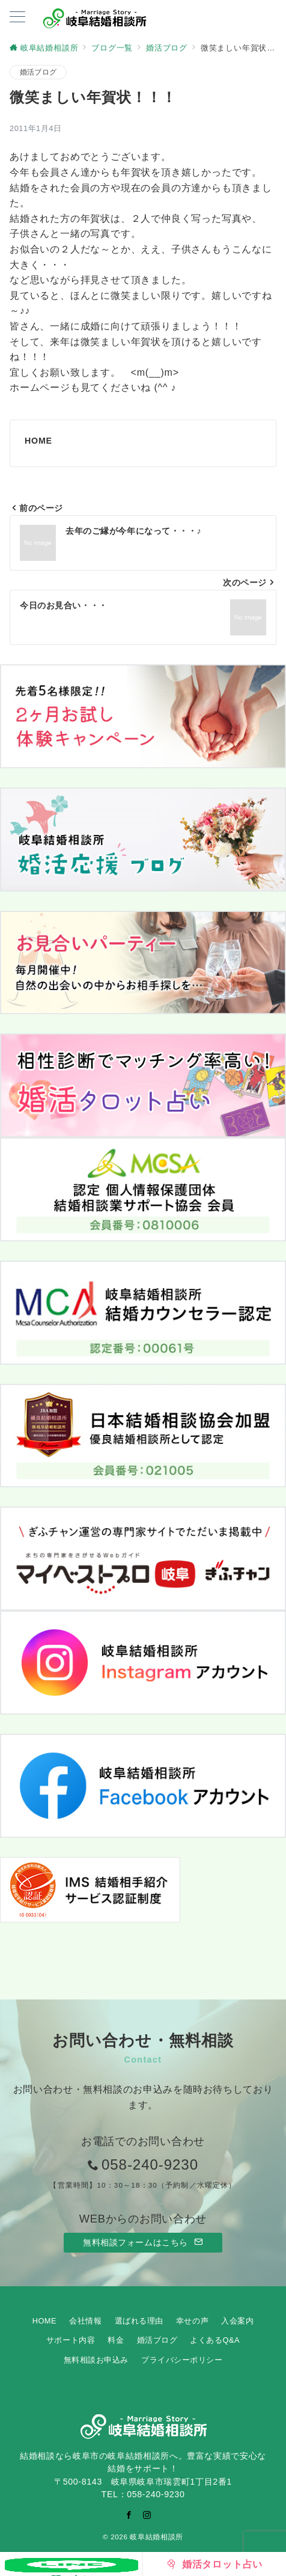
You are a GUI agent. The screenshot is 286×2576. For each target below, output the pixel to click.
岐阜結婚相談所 (156, 2537)
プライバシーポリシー (181, 2359)
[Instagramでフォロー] (147, 2515)
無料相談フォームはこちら (143, 2242)
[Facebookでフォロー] (129, 2515)
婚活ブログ (38, 72)
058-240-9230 (150, 2164)
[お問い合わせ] (71, 2564)
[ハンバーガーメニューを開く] (17, 18)
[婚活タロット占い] (214, 2564)
